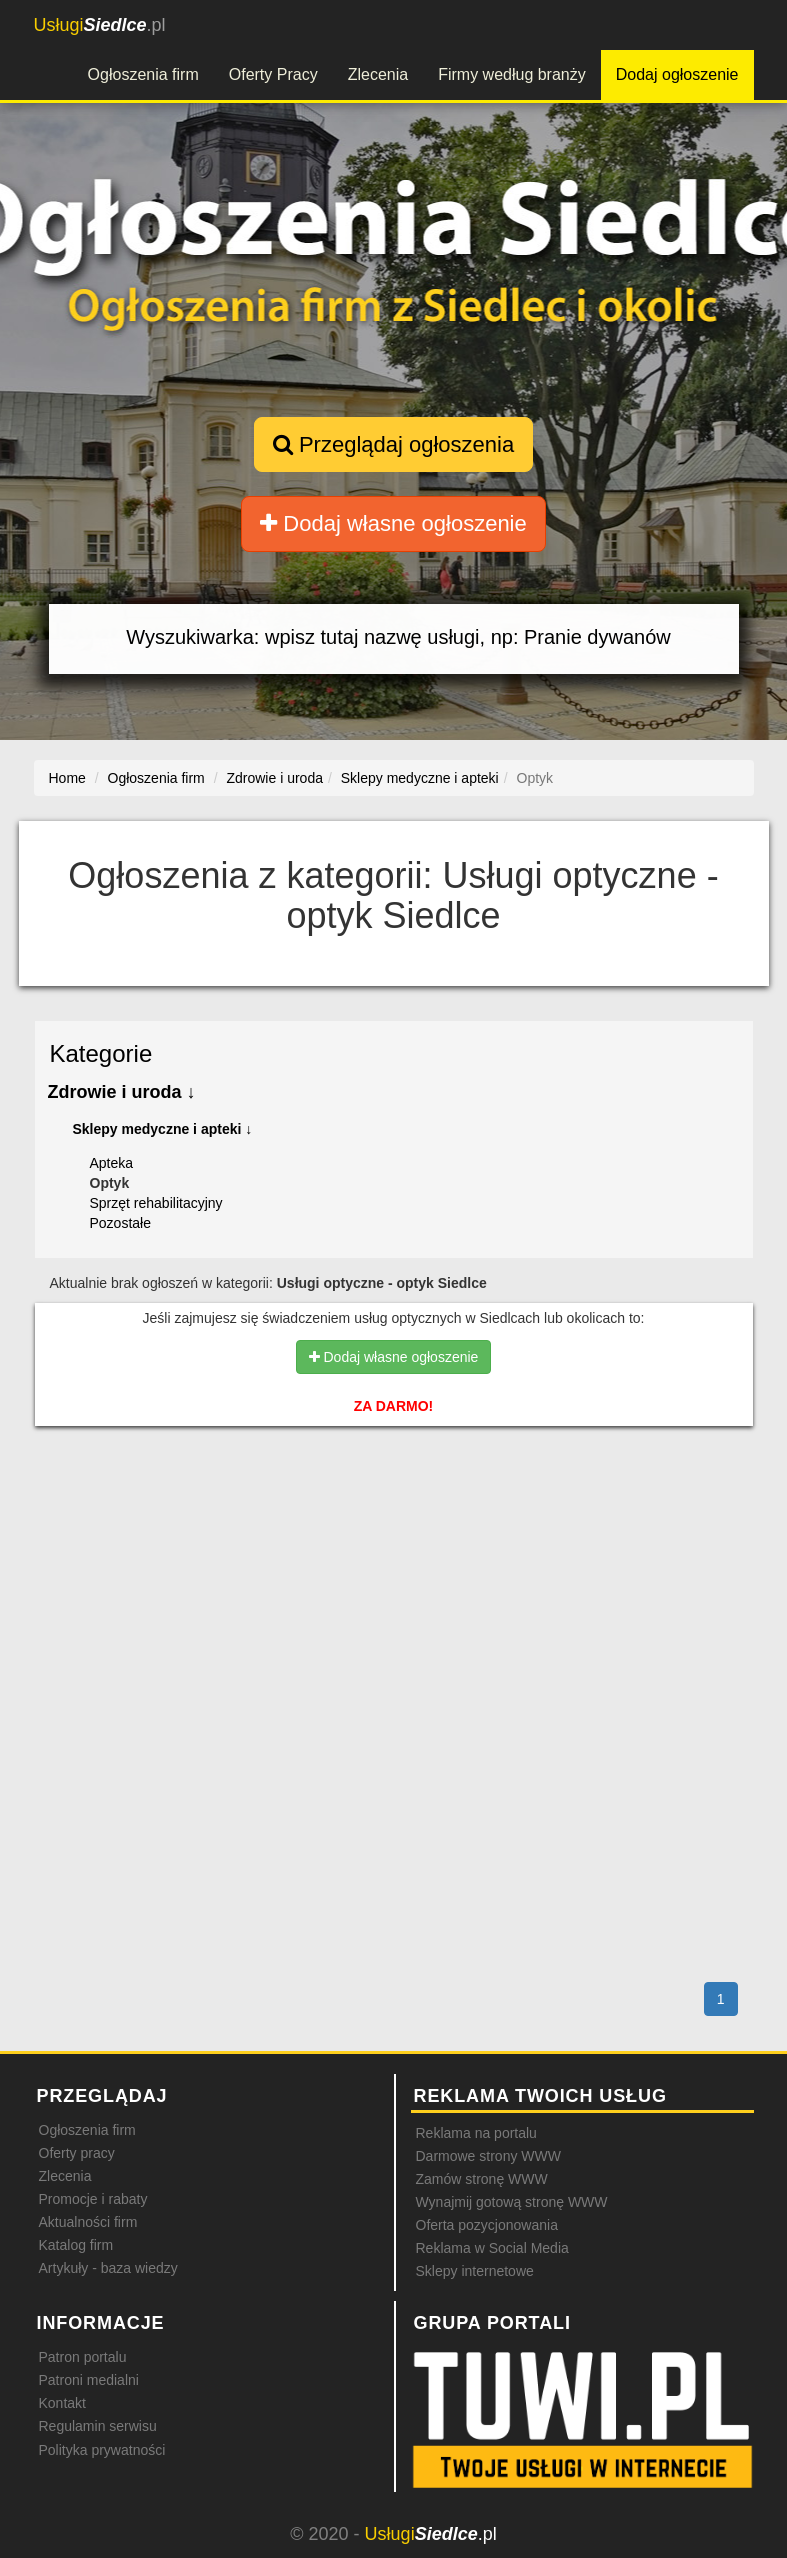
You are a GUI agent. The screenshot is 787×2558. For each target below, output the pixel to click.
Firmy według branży (512, 74)
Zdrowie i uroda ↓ (122, 1092)
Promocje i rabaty (93, 2199)
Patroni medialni (89, 2380)
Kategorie (101, 1053)
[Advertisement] (394, 1527)
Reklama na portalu (476, 2133)
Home (67, 778)
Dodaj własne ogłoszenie (393, 523)
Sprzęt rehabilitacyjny (156, 1203)
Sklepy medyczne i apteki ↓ (163, 1129)
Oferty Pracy (273, 74)
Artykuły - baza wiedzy (108, 2268)
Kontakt (62, 2403)
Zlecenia (378, 74)
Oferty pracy (77, 2153)
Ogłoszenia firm (143, 74)
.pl (100, 25)
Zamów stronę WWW (482, 2179)
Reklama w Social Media (492, 2248)
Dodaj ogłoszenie (677, 74)
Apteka (112, 1163)
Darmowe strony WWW (488, 2156)
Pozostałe (120, 1223)
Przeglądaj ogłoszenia (393, 444)
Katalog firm (76, 2245)
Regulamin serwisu (98, 2426)
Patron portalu (83, 2357)
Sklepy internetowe (475, 2271)
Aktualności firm (88, 2222)
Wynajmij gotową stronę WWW (512, 2202)
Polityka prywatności (102, 2450)
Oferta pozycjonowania (487, 2225)
